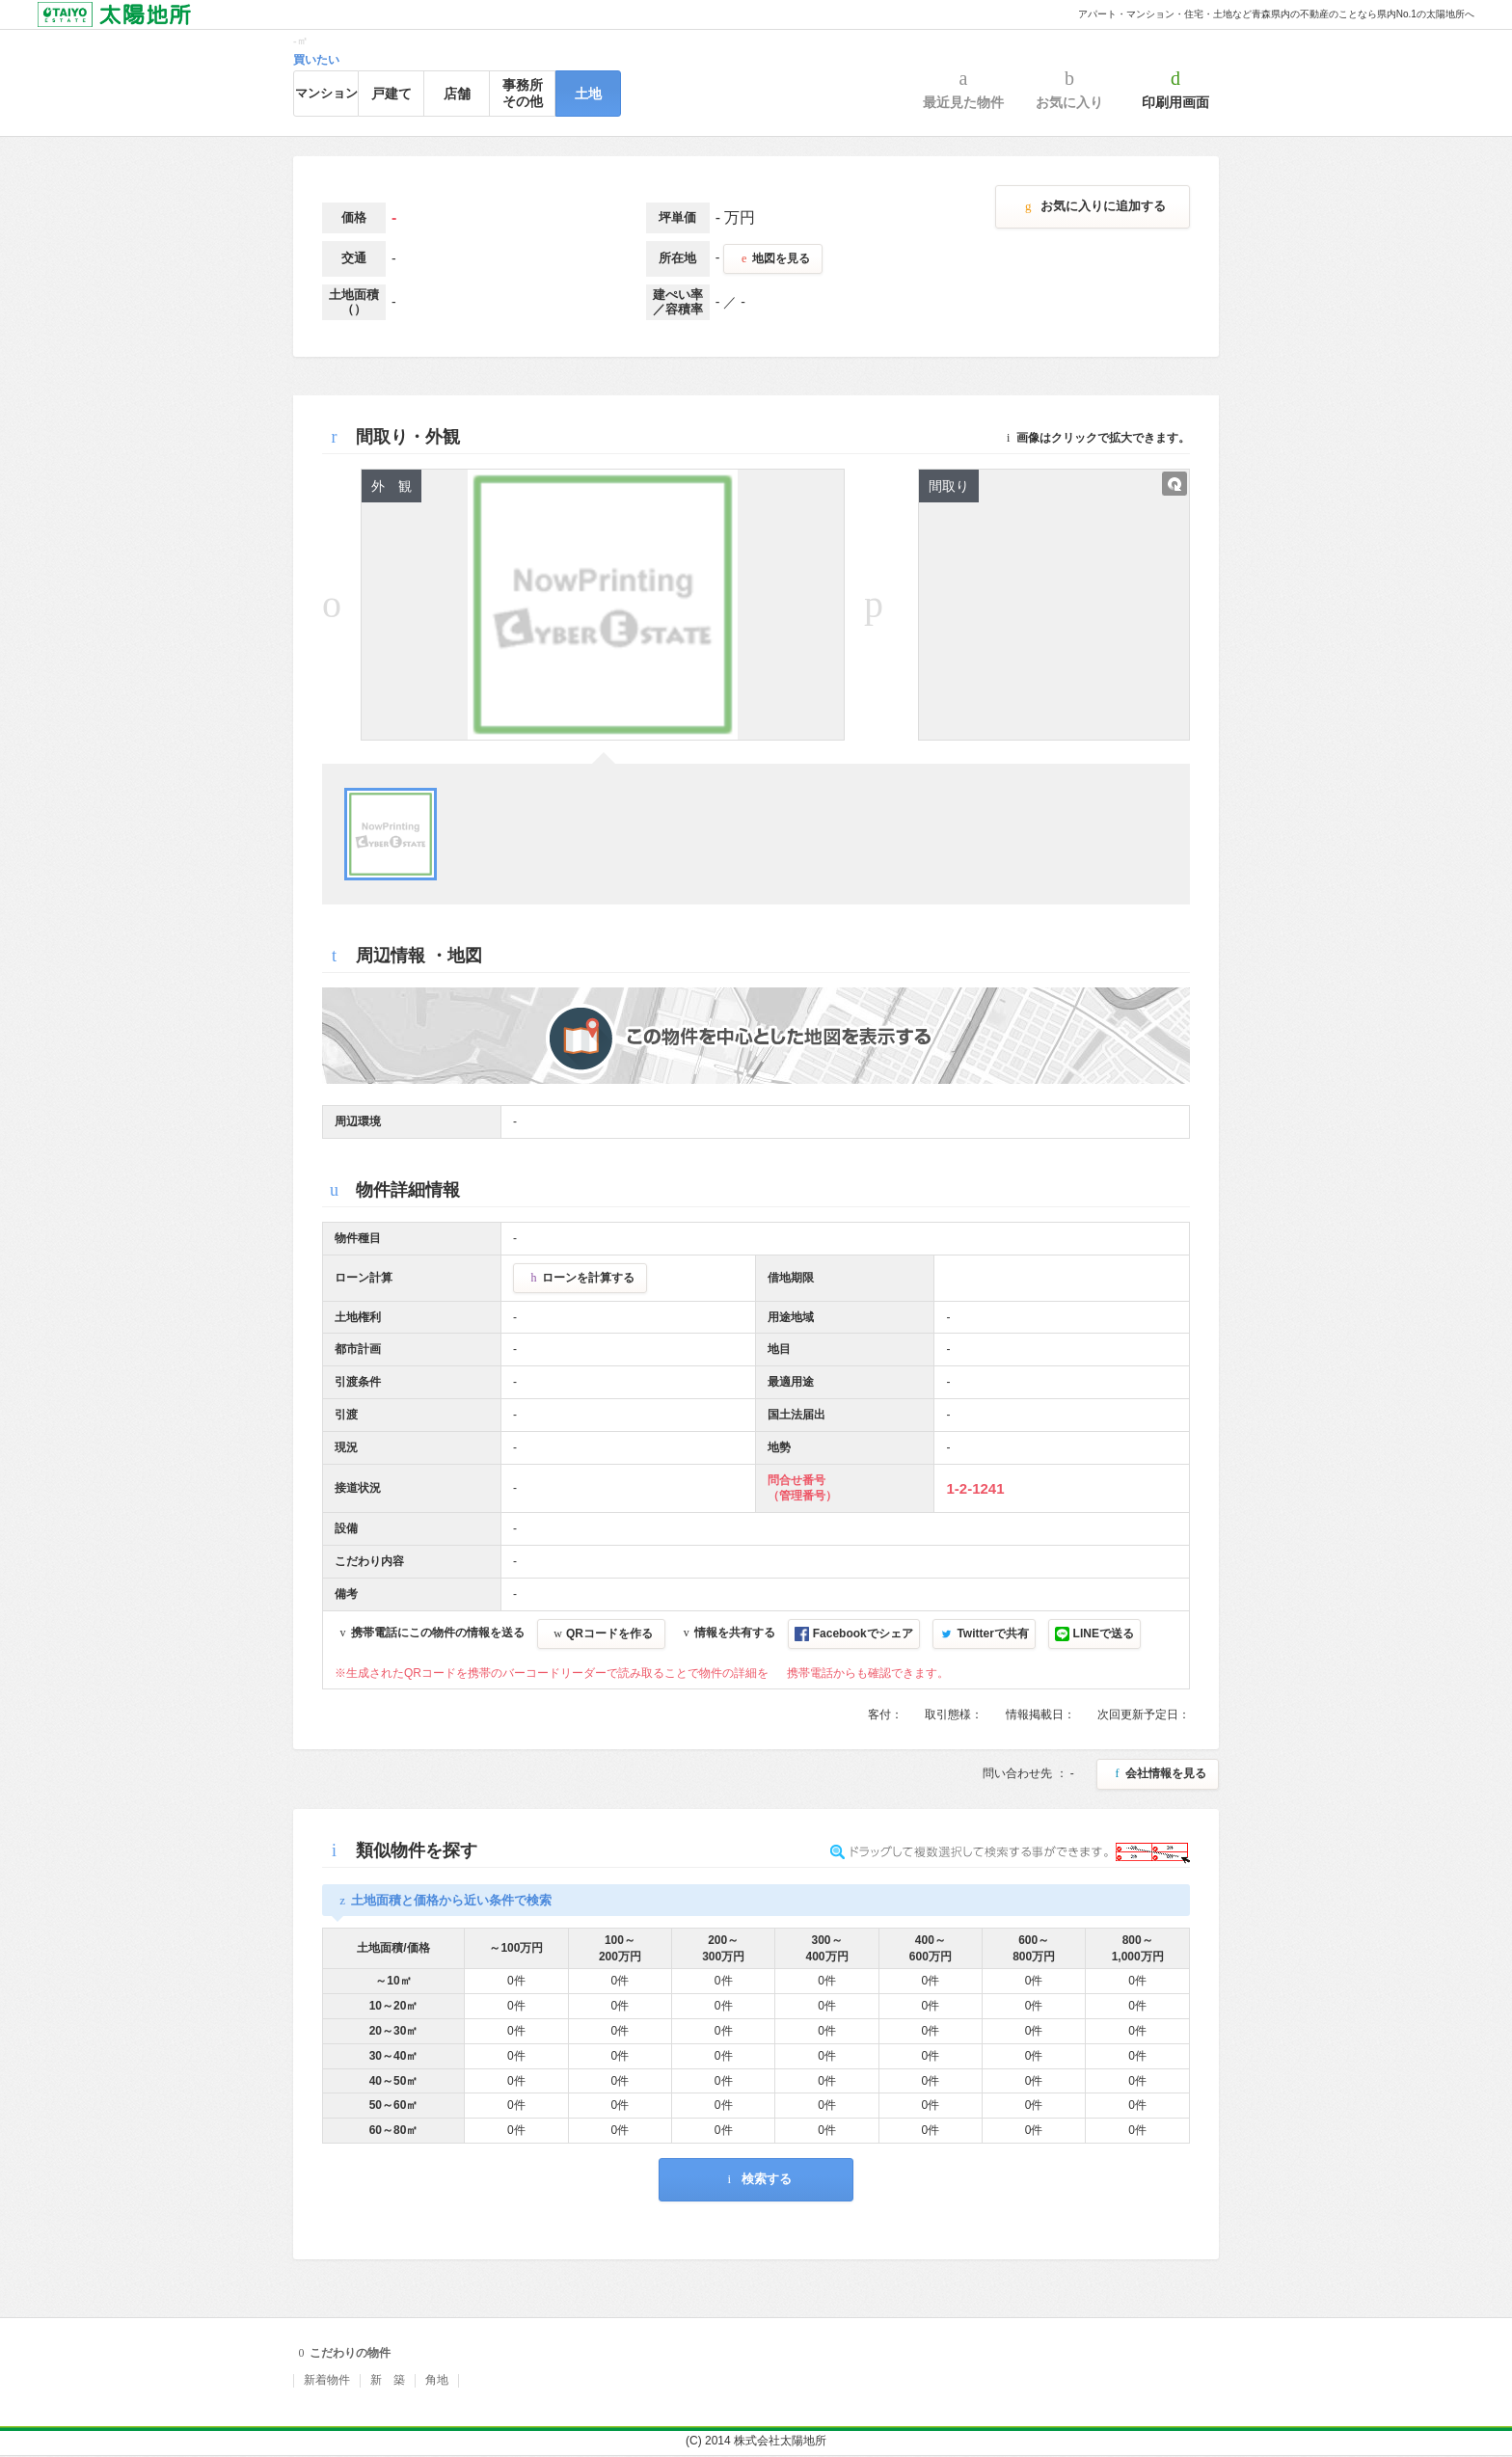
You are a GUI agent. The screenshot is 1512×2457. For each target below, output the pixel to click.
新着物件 (327, 2380)
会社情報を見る (1157, 1773)
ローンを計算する (580, 1277)
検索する (756, 2179)
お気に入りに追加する (1092, 206)
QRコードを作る (601, 1633)
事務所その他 (522, 93)
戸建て (391, 93)
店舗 (457, 93)
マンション (326, 93)
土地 (588, 93)
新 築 (387, 2380)
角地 (436, 2380)
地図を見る (773, 258)
